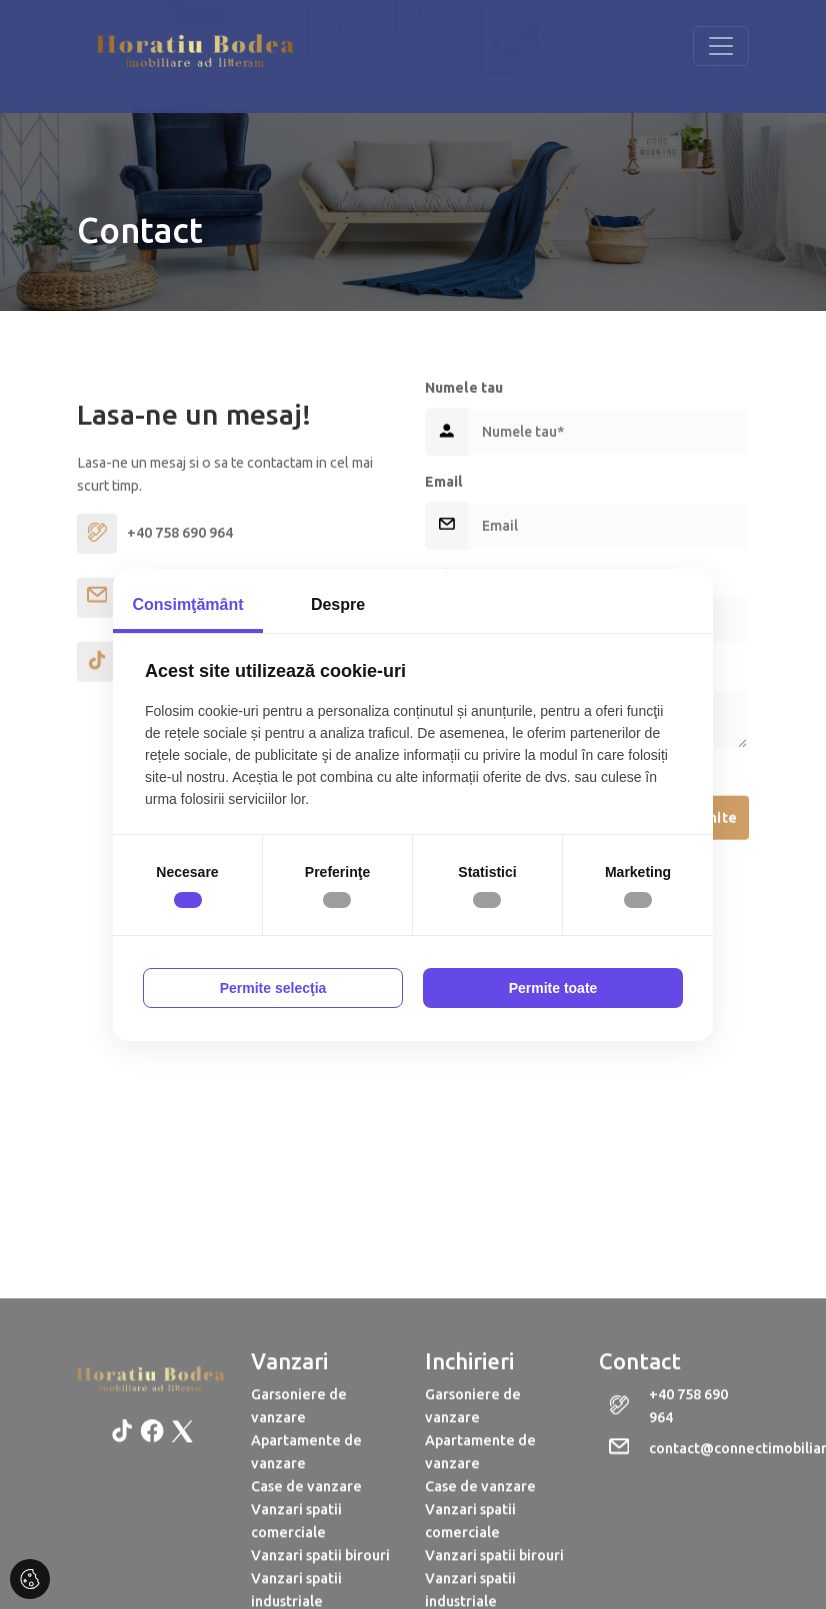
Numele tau (464, 463)
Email (444, 557)
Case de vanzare (306, 1592)
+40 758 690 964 (688, 1511)
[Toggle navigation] (721, 46)
